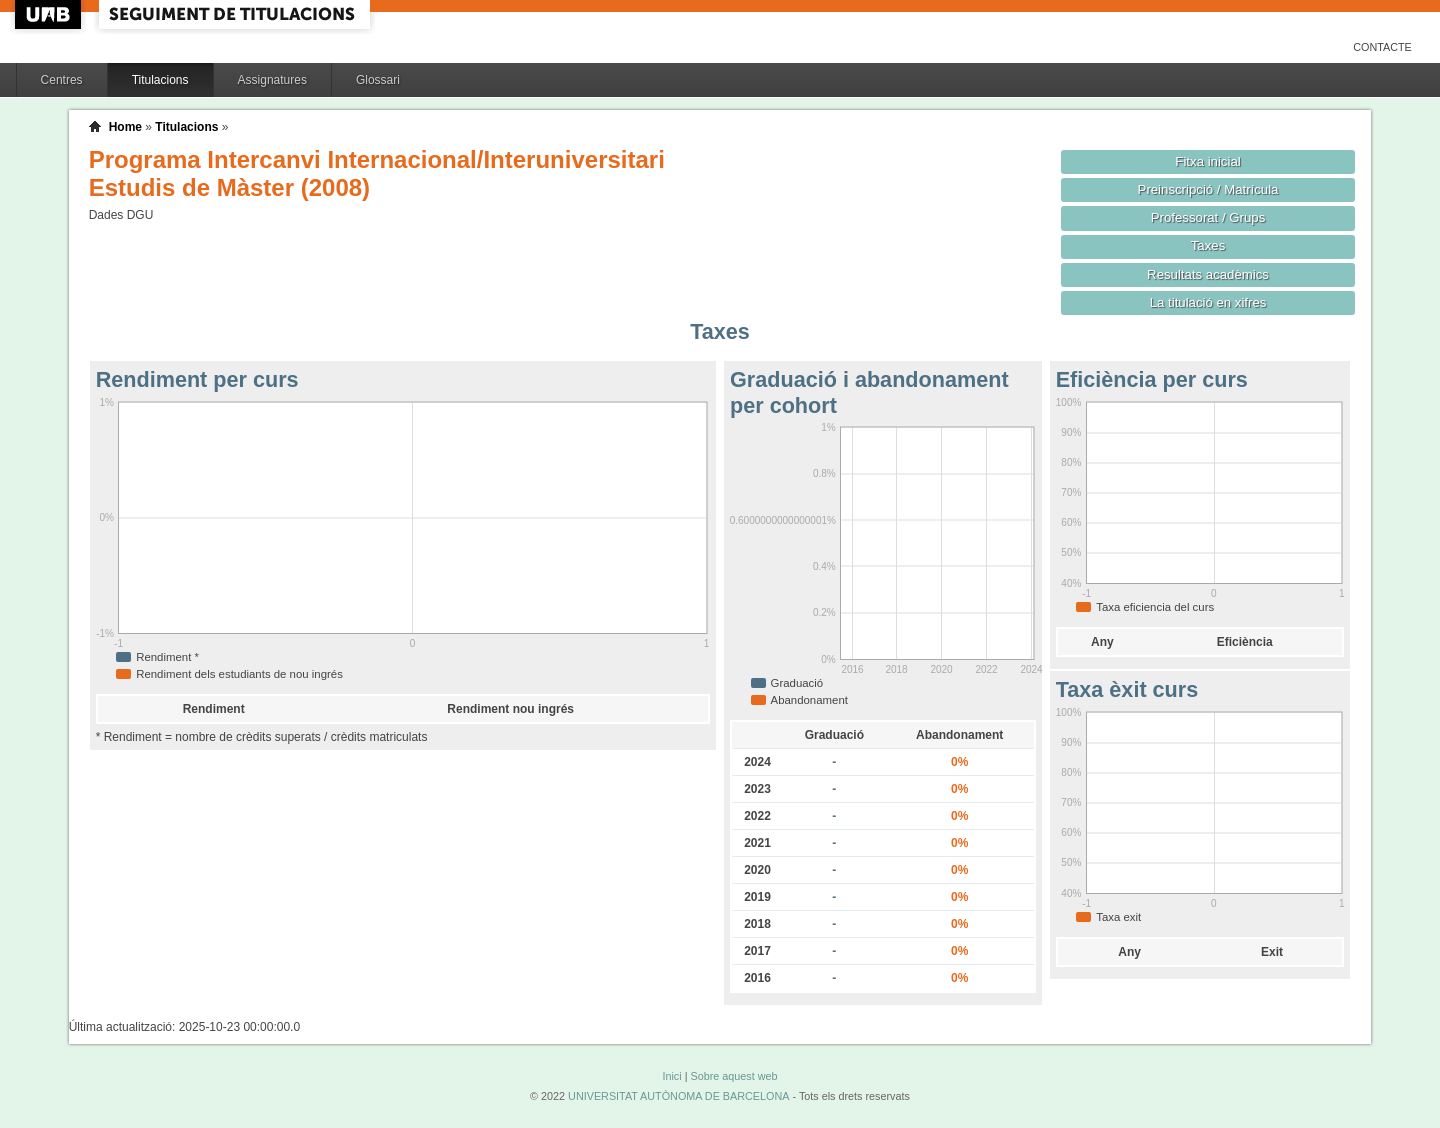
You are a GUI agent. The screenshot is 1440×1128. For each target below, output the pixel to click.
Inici (671, 1076)
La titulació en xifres (1208, 302)
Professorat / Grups (1208, 217)
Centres (62, 80)
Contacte (1382, 47)
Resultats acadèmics (1208, 274)
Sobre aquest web (733, 1076)
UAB (50, 14)
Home (125, 127)
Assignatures (272, 80)
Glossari (378, 80)
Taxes (1208, 245)
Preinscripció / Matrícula (1208, 189)
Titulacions (160, 80)
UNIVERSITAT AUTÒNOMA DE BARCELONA (678, 1096)
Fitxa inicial (1207, 161)
